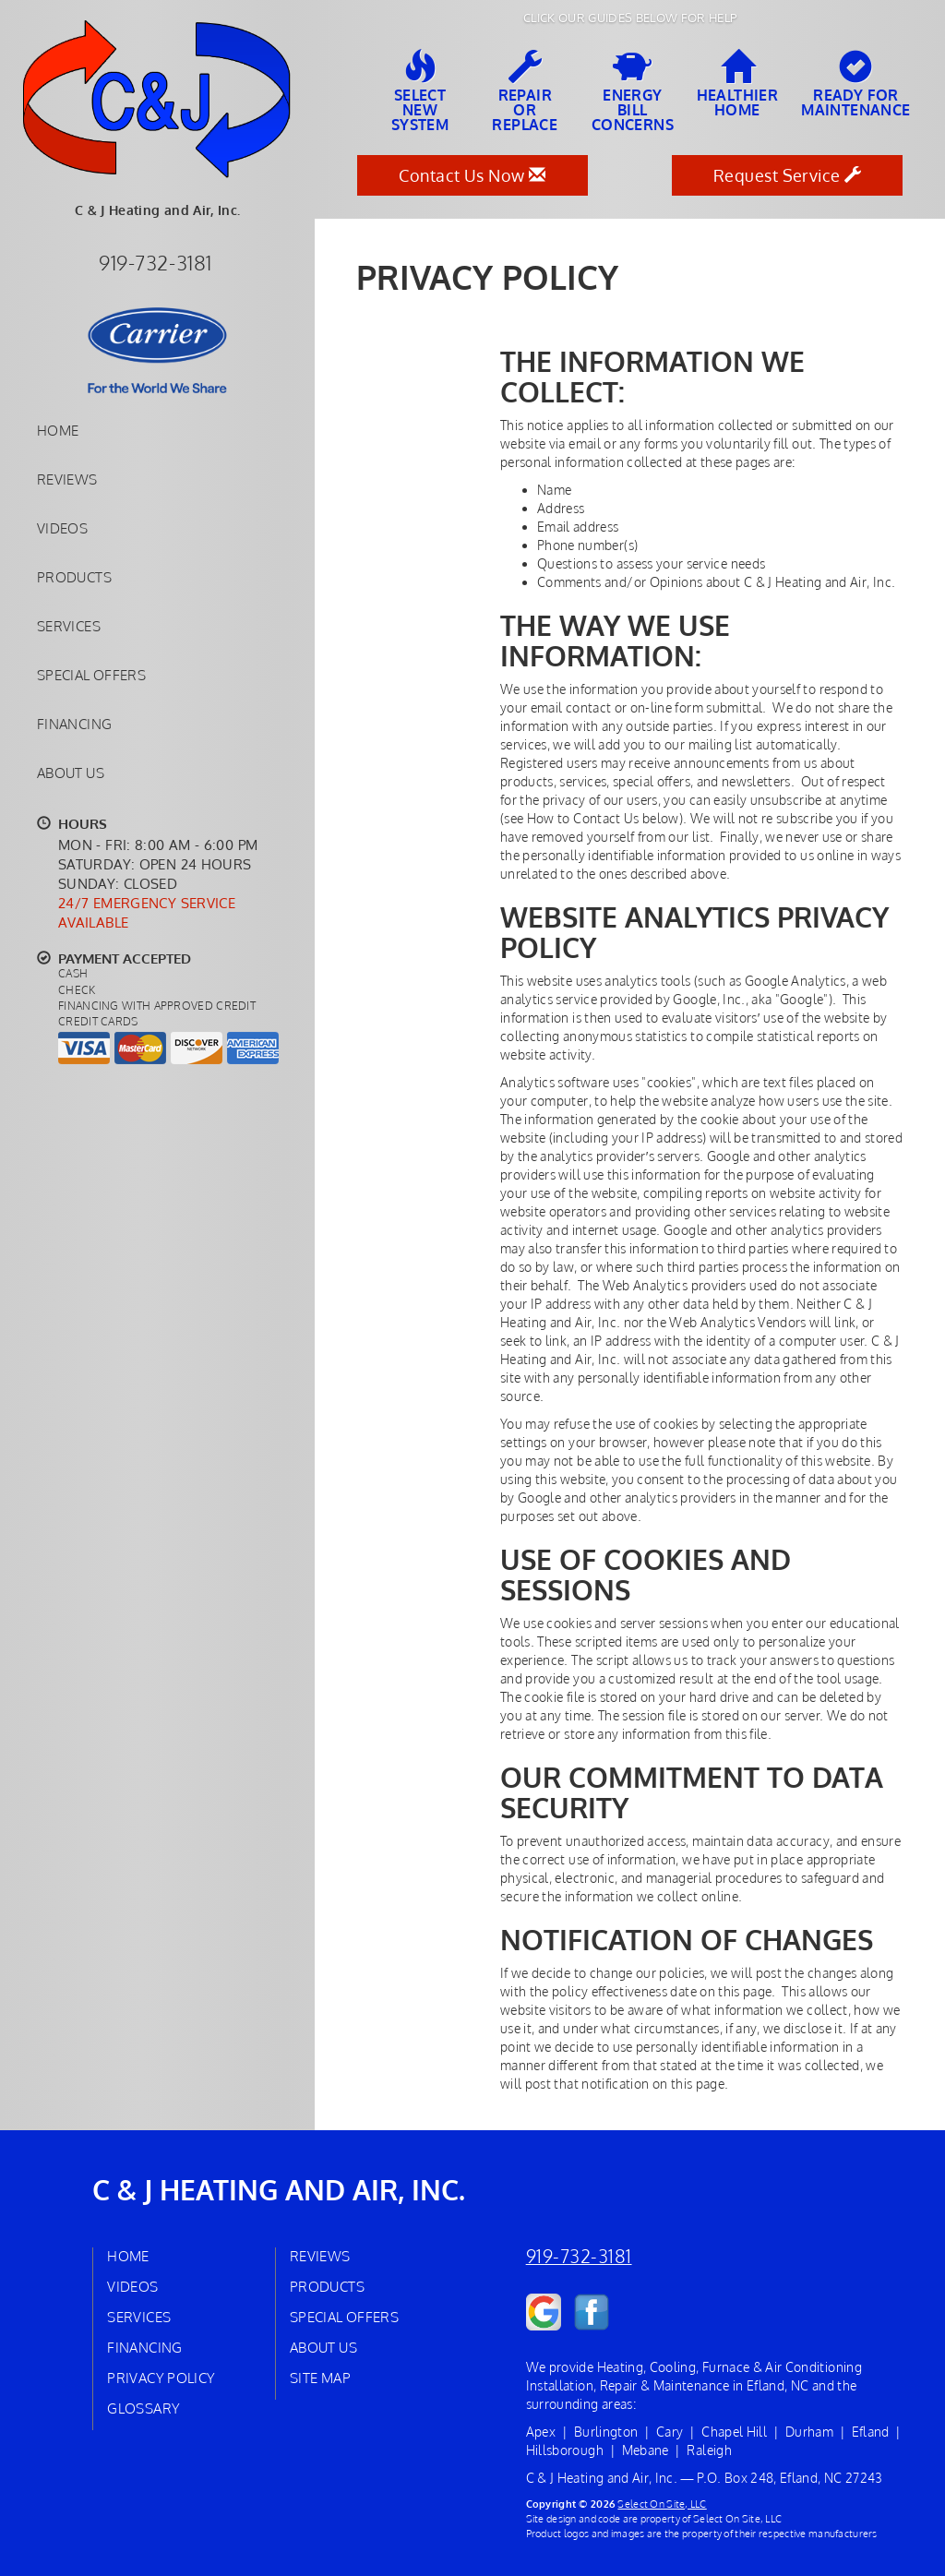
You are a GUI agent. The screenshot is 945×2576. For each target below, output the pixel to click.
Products (74, 577)
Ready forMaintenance (855, 84)
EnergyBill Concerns (633, 91)
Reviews (67, 479)
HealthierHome (738, 84)
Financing (74, 723)
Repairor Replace (525, 91)
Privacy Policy (161, 2377)
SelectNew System (420, 91)
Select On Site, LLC (661, 2503)
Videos (62, 528)
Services (69, 625)
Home (57, 430)
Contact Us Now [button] (472, 175)
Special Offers (91, 674)
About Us (70, 772)
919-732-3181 (579, 2256)
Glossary (143, 2408)
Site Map (320, 2377)
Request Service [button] (787, 175)
